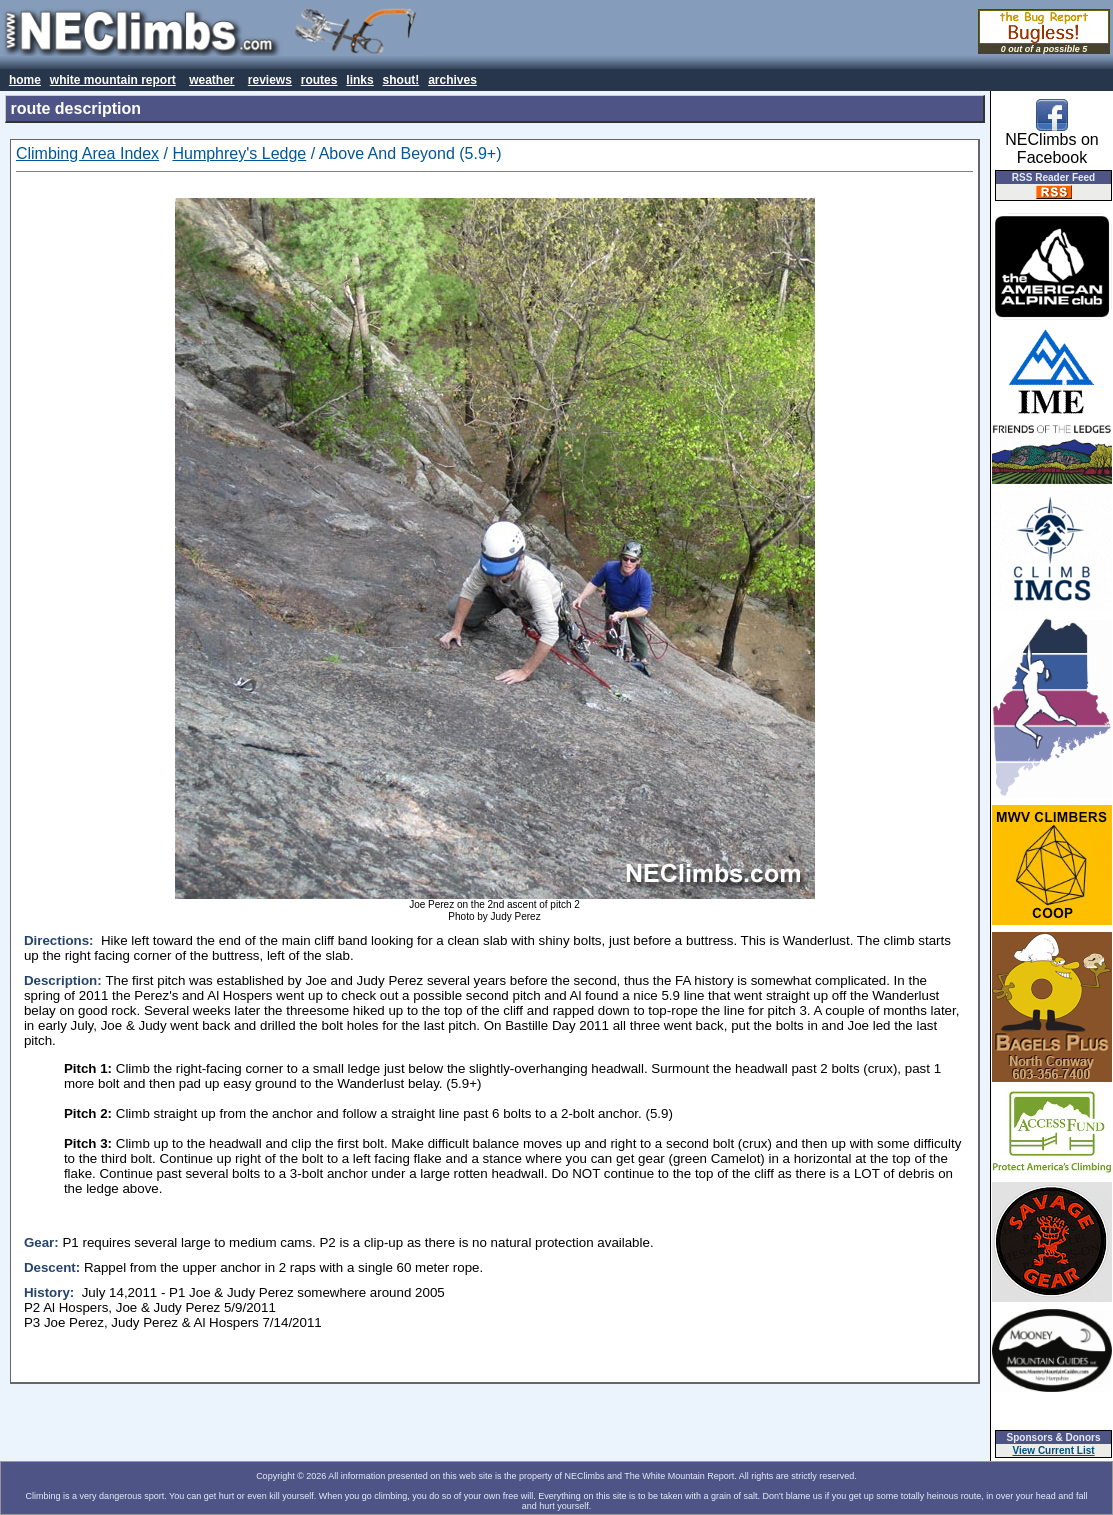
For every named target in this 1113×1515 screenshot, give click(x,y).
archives (452, 80)
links (359, 80)
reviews (270, 80)
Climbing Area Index (87, 153)
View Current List (1054, 1450)
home (25, 80)
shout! (401, 80)
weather (211, 80)
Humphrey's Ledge (239, 153)
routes (319, 80)
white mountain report (113, 80)
